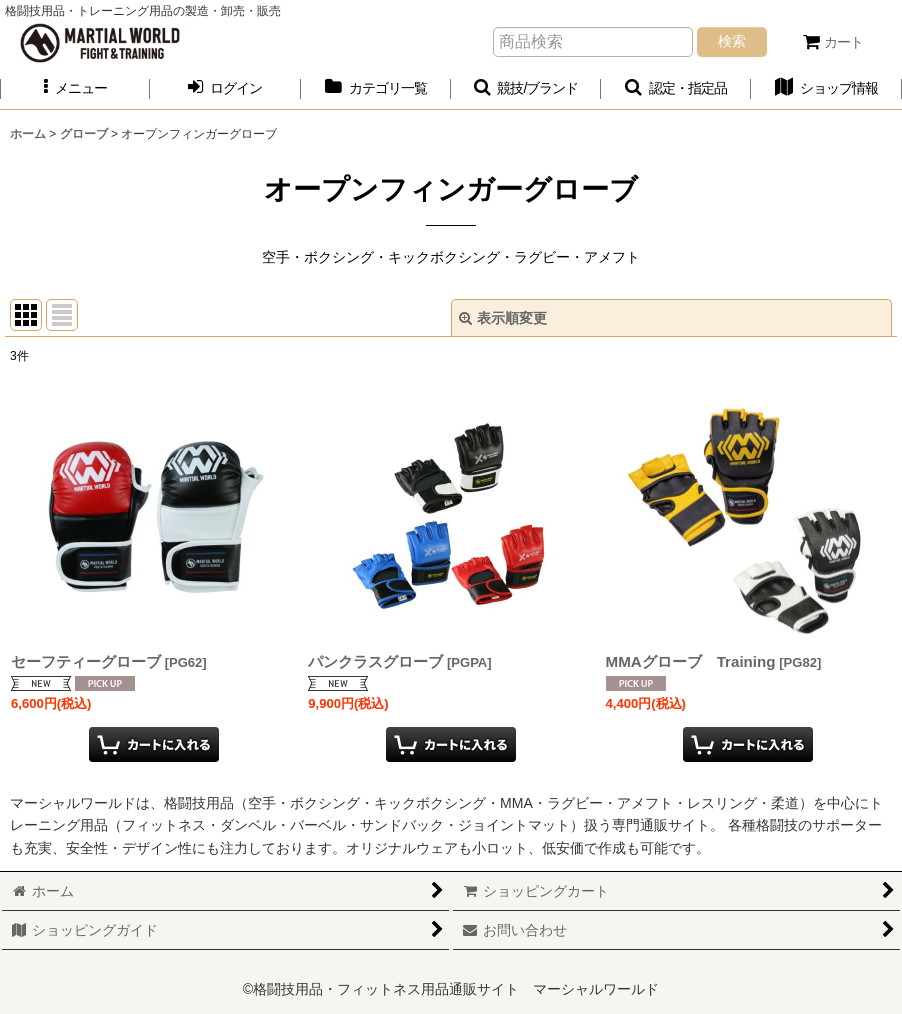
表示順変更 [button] (503, 318)
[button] (75, 88)
